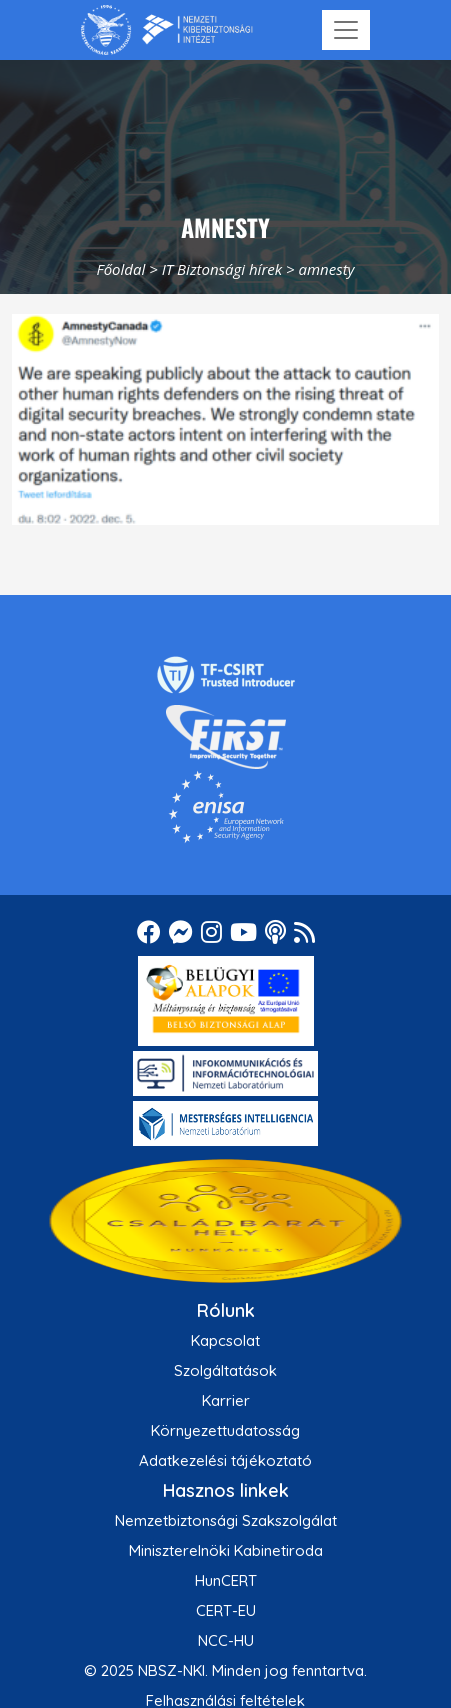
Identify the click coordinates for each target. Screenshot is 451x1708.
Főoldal (120, 269)
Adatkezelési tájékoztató (225, 1460)
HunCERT (226, 1580)
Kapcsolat (225, 1340)
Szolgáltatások (225, 1370)
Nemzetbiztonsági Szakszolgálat (226, 1520)
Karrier (226, 1400)
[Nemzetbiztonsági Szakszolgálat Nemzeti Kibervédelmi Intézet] (166, 30)
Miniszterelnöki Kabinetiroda (226, 1550)
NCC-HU (226, 1640)
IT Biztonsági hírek (222, 269)
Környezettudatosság (225, 1430)
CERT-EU (226, 1610)
